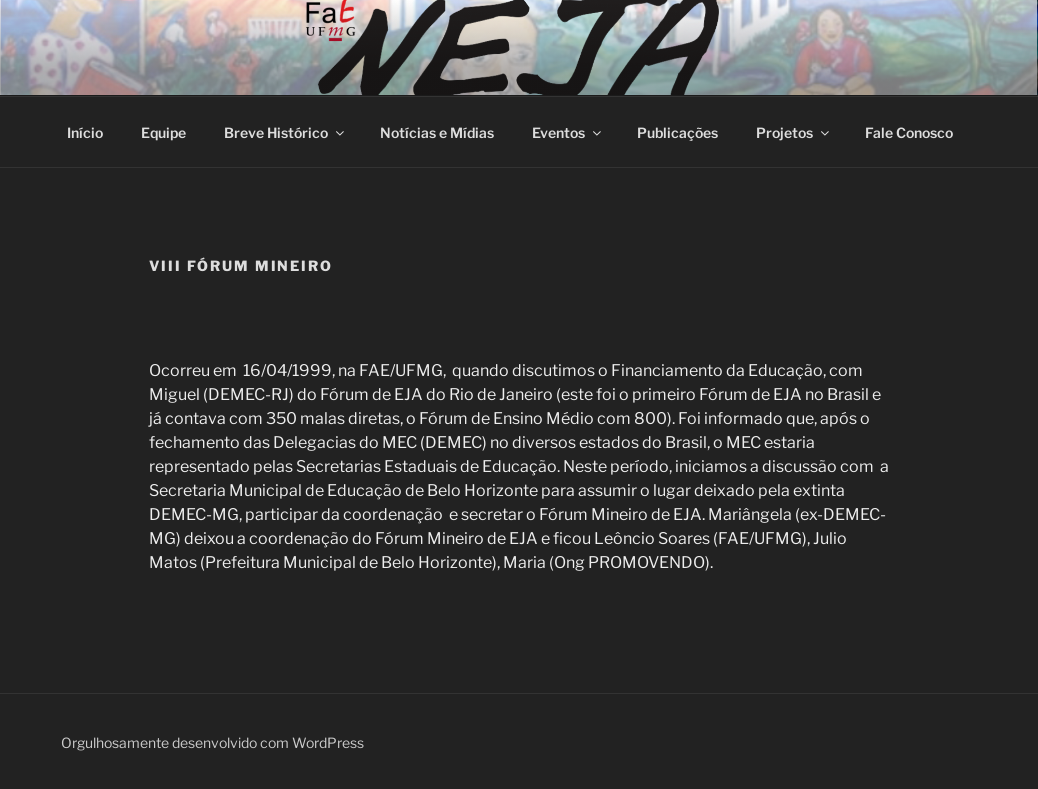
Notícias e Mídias (437, 132)
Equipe (163, 132)
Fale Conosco (909, 132)
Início (85, 132)
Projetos (794, 132)
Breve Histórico (285, 132)
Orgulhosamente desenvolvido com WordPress (212, 742)
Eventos (568, 132)
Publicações (677, 132)
